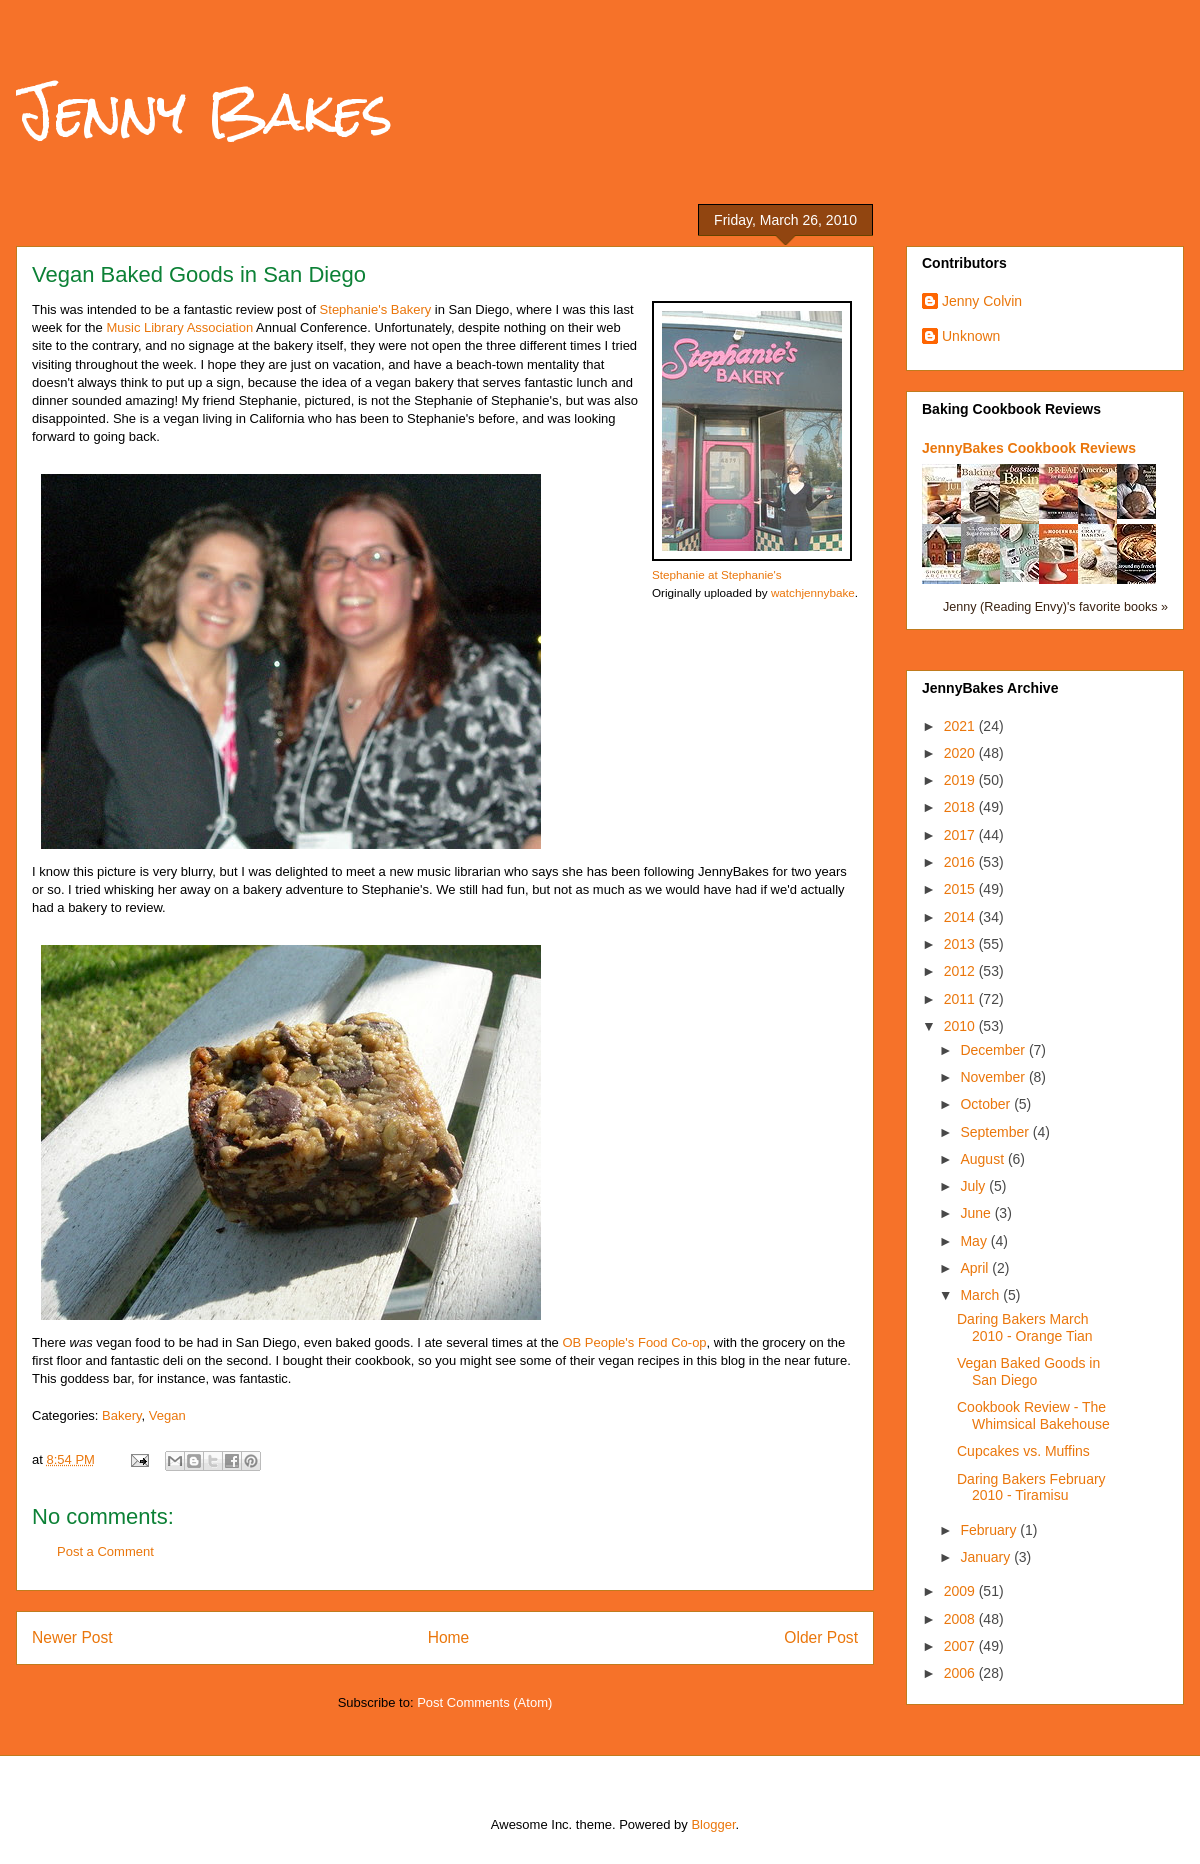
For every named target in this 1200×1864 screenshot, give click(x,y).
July (974, 1186)
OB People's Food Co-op (634, 1342)
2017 (961, 835)
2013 (961, 944)
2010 (961, 1026)
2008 (961, 1619)
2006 (961, 1673)
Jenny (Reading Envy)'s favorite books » (1055, 607)
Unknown (971, 336)
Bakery (122, 1415)
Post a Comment (105, 1551)
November (994, 1077)
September (996, 1132)
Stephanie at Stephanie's (717, 574)
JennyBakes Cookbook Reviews (1029, 448)
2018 (961, 807)
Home (449, 1637)
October (987, 1104)
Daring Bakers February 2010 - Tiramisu (1031, 1487)
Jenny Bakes (204, 111)
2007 (961, 1646)
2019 (961, 780)
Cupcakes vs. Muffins (1023, 1451)
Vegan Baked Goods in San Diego (1028, 1371)
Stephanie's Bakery (376, 309)
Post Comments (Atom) (484, 1702)
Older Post (821, 1637)
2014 (961, 917)
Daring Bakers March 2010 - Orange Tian (1025, 1327)
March (981, 1295)
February (990, 1530)
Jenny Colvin (982, 301)
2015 (961, 889)
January (987, 1557)
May (975, 1241)
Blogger (713, 1824)
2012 (961, 971)
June (977, 1213)
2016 (961, 862)
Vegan (167, 1415)
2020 (961, 753)
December (994, 1050)
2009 (961, 1591)
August (983, 1159)
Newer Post (72, 1637)
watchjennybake (813, 592)
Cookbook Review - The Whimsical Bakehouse (1033, 1415)
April (976, 1268)
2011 (961, 999)
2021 (961, 726)
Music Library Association (179, 327)
